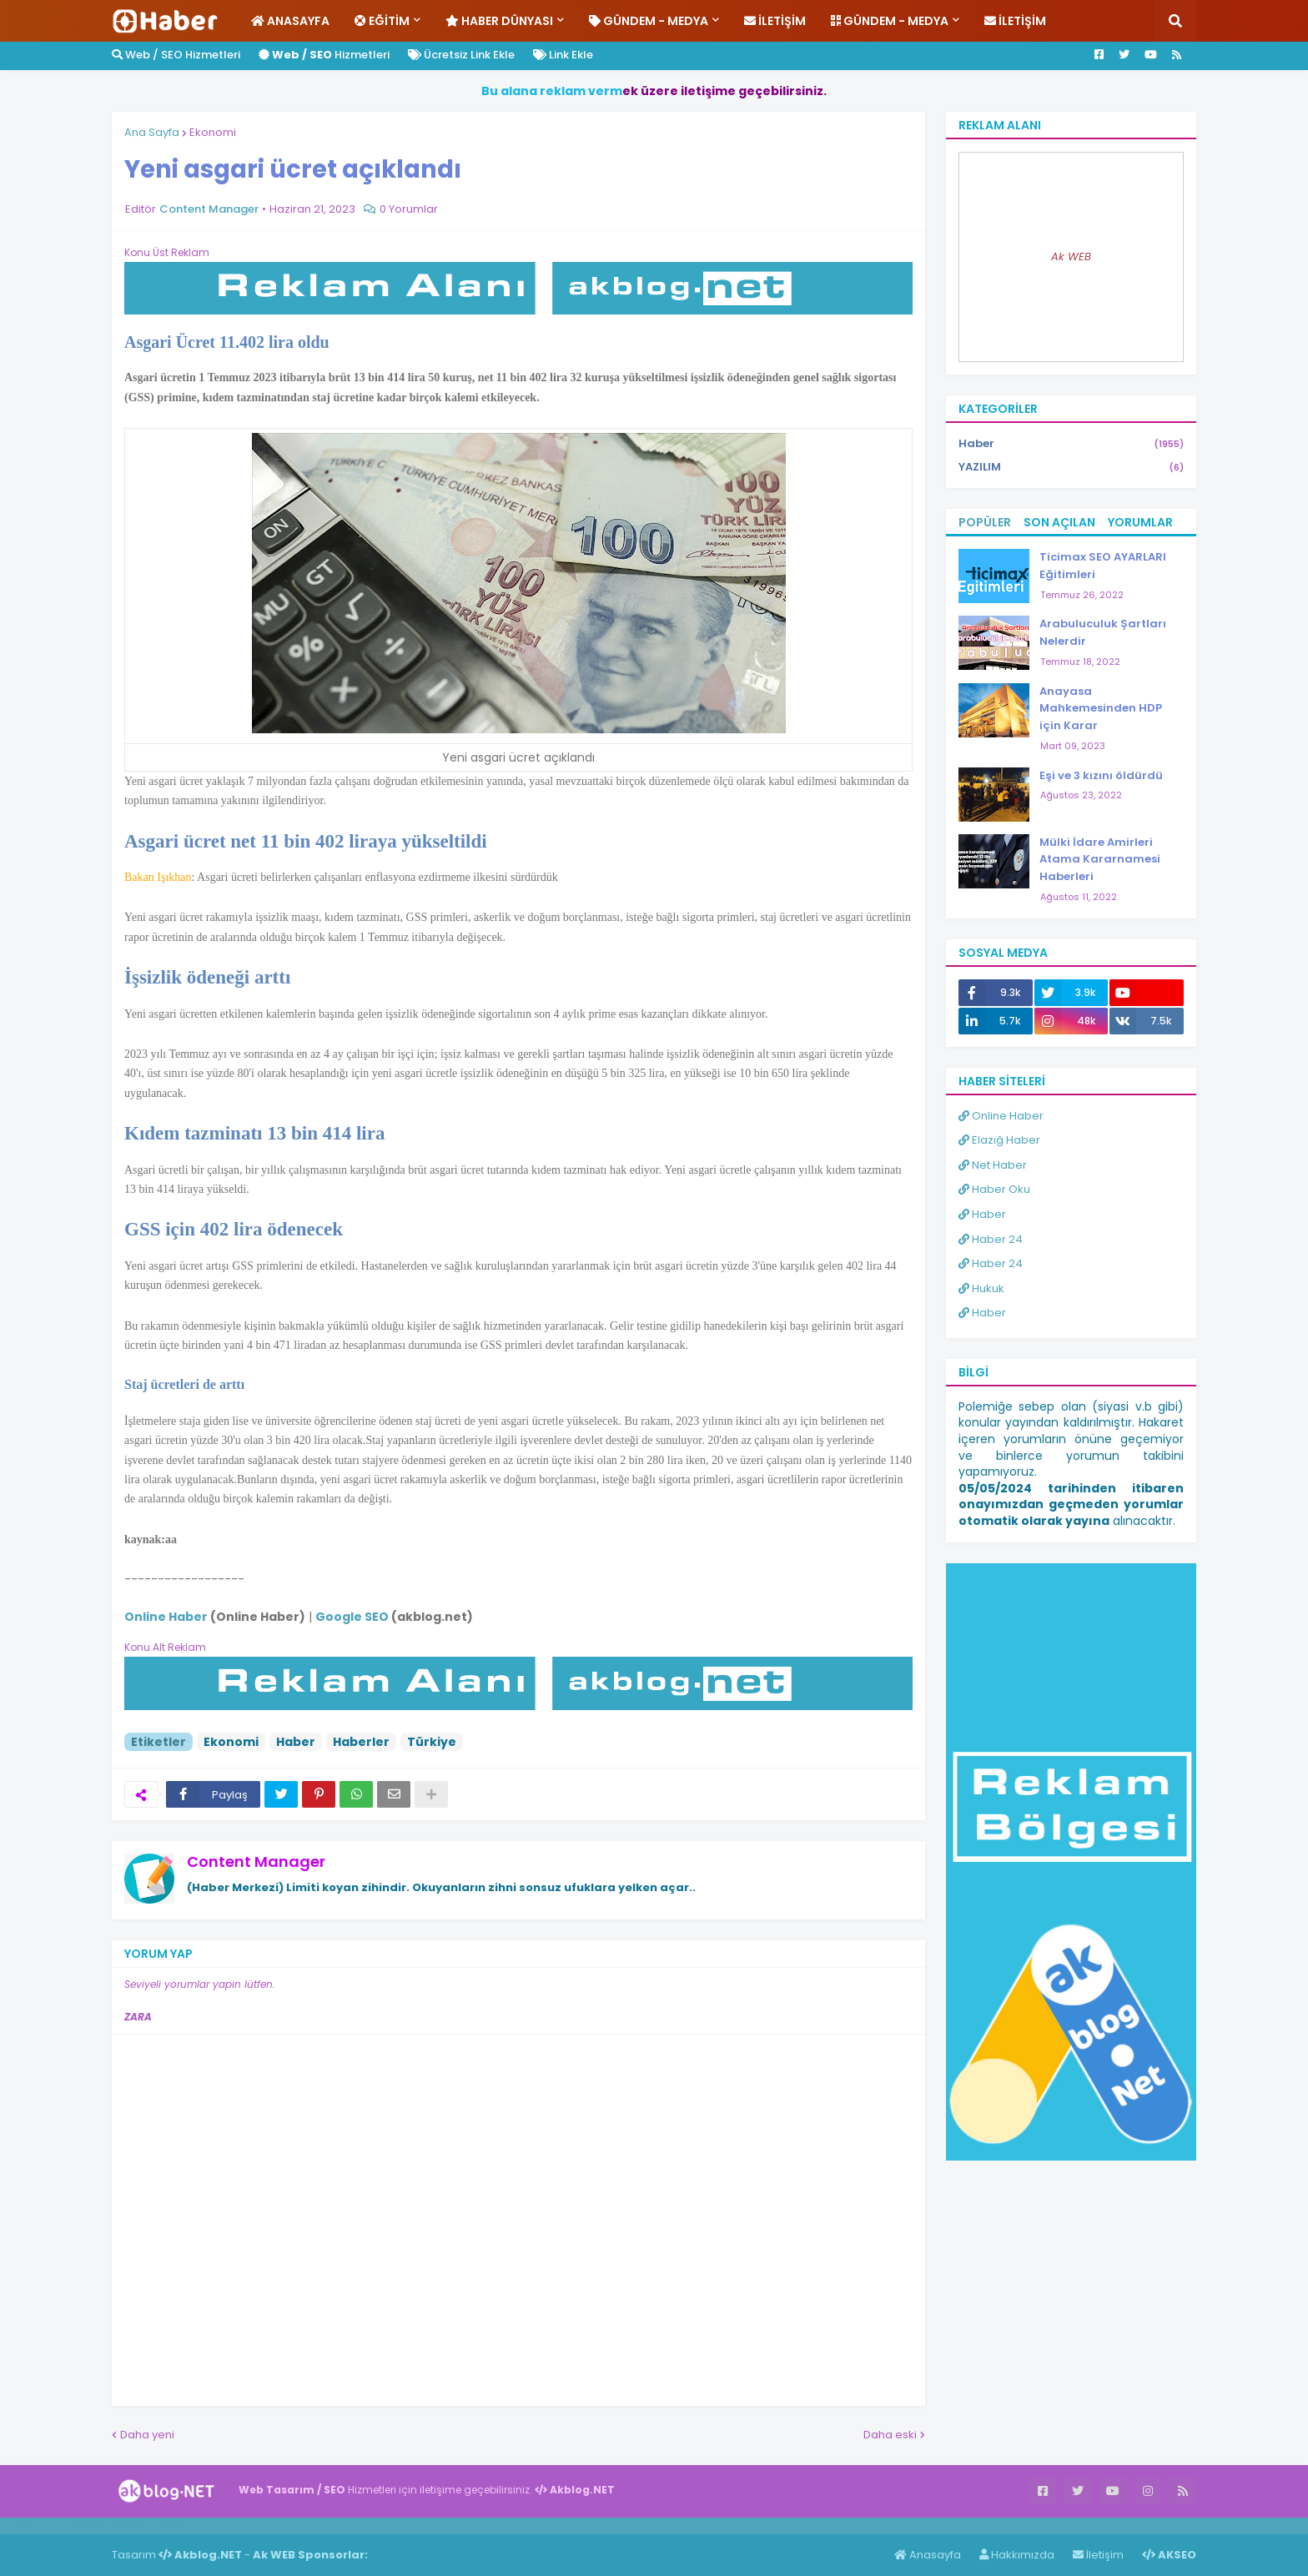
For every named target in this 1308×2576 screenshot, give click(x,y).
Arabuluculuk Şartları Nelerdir (1102, 632)
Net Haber (992, 1165)
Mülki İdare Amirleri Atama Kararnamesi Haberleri (1099, 859)
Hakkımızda (1016, 2555)
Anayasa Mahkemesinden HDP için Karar (1100, 708)
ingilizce (173, 2525)
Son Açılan (1059, 522)
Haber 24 (990, 1239)
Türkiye (431, 1741)
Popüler (984, 522)
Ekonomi (212, 132)
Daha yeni (147, 2435)
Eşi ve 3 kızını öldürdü (1101, 775)
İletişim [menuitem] (775, 21)
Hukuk (981, 1288)
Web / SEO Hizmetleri (176, 55)
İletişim (1098, 2555)
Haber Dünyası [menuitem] (499, 21)
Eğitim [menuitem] (382, 21)
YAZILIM (1071, 467)
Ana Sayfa (151, 132)
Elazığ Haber (999, 1140)
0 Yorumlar (409, 209)
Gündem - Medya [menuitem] (648, 21)
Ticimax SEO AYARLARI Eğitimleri (1102, 565)
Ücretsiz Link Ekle (461, 55)
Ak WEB (1071, 256)
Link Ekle (563, 55)
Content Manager (256, 1861)
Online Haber (1001, 1116)
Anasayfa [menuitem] (290, 21)
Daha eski (890, 2435)
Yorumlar (1140, 522)
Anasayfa (927, 2555)
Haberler (361, 1741)
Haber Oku (994, 1189)
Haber (295, 1741)
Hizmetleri (324, 55)
